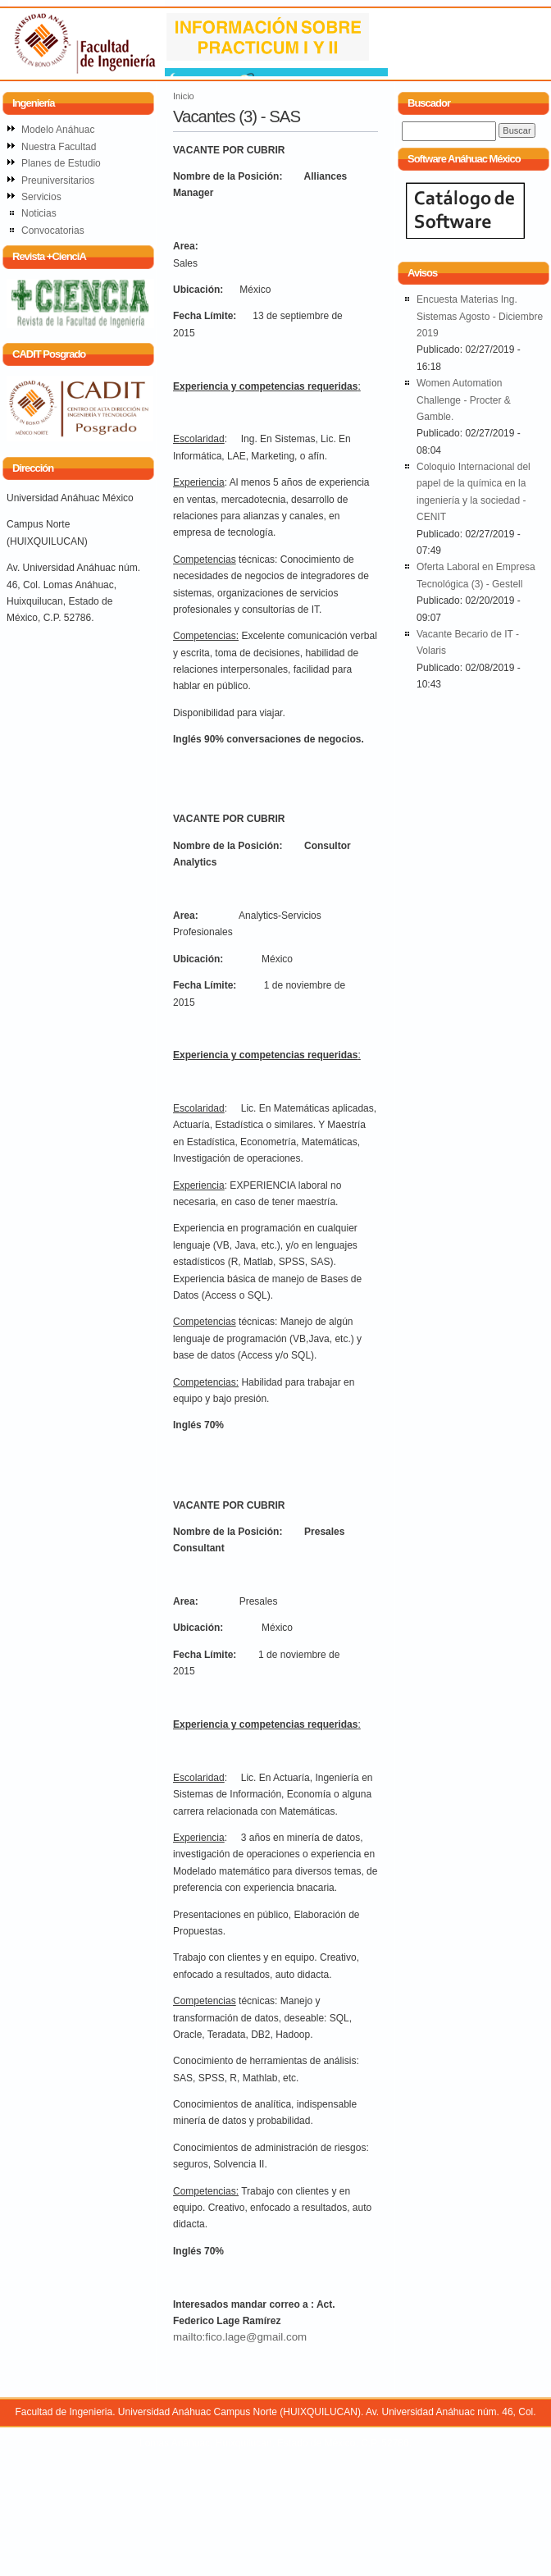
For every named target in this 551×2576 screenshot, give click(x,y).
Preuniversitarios (57, 180)
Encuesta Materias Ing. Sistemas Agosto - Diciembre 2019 (480, 316)
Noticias (39, 213)
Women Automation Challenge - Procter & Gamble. (464, 399)
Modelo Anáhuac (57, 129)
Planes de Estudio (61, 163)
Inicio (183, 96)
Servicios (41, 197)
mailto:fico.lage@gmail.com (240, 2337)
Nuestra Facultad (58, 147)
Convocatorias (52, 230)
